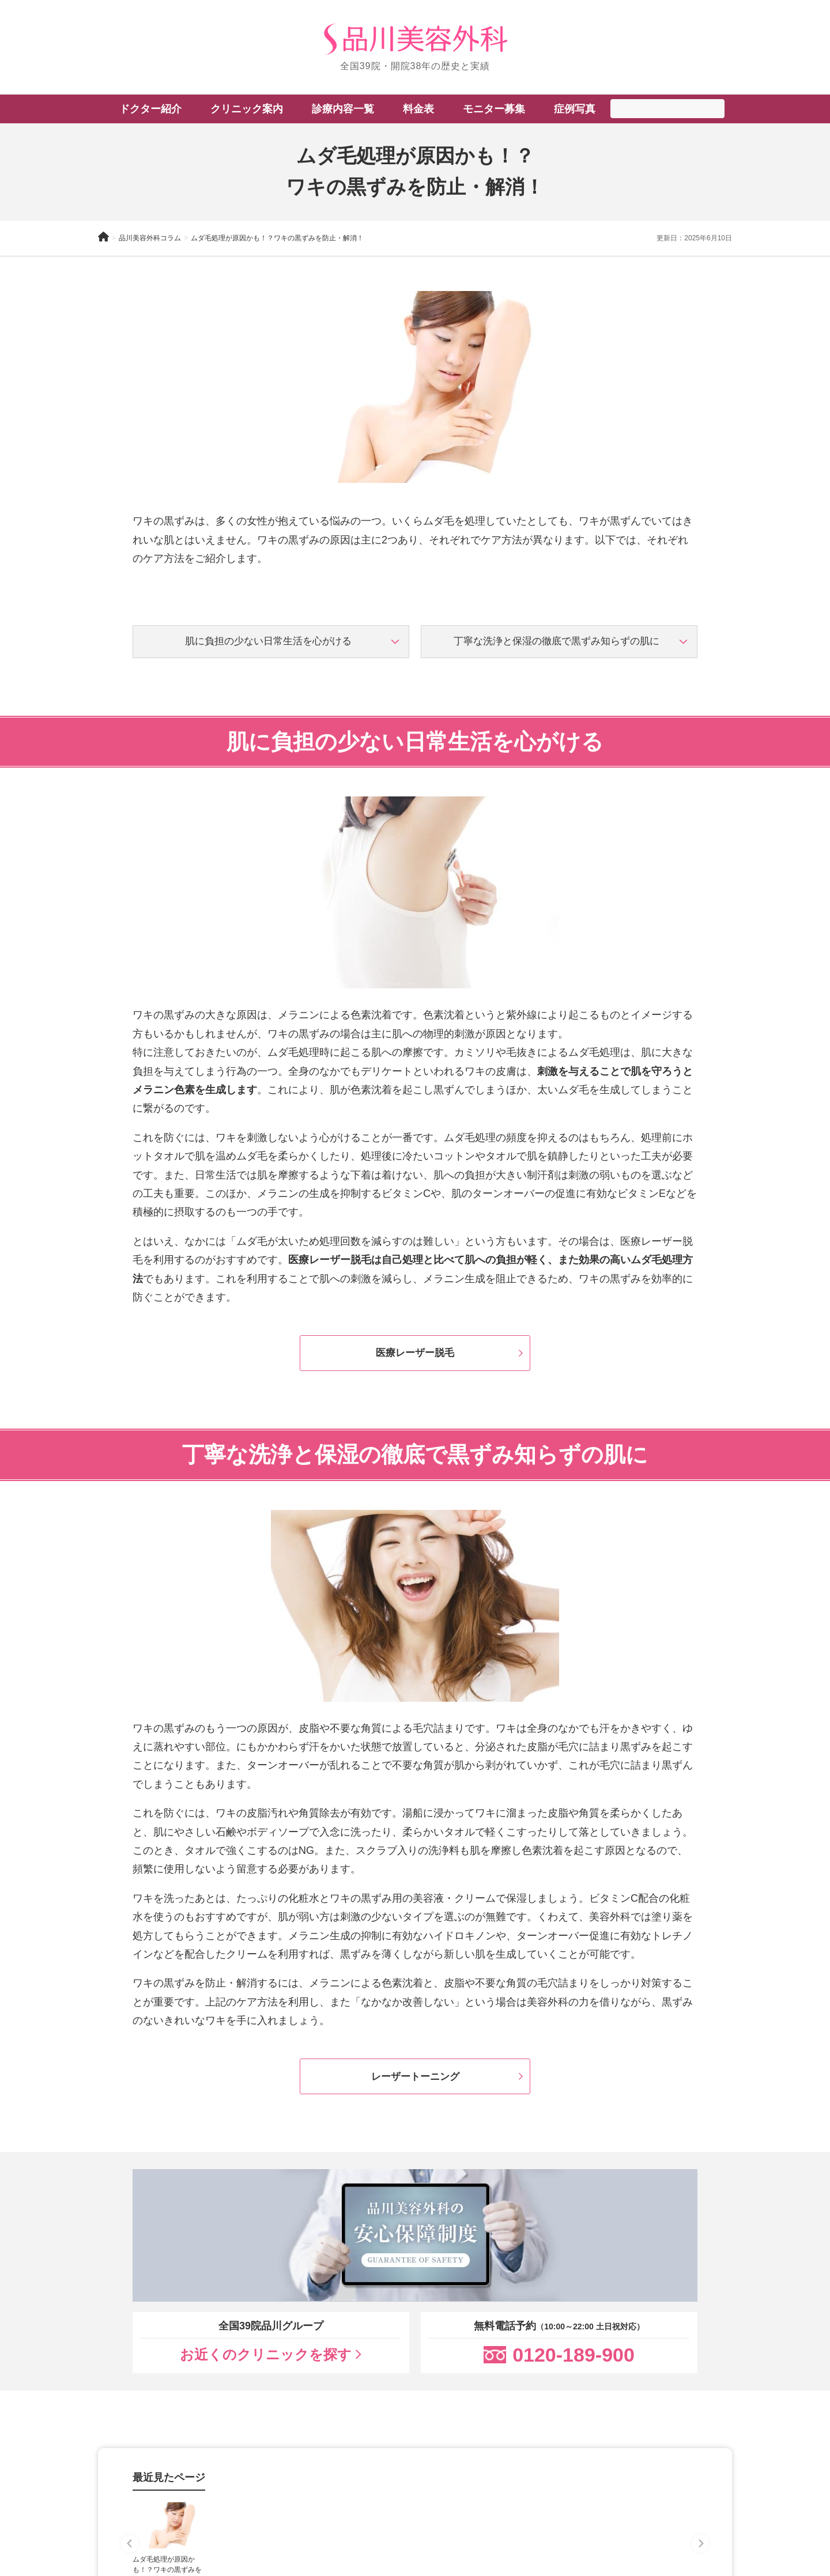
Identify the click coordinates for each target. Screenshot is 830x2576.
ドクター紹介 (150, 109)
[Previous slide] (129, 2555)
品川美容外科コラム (150, 238)
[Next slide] (700, 2555)
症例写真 (574, 109)
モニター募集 (494, 109)
